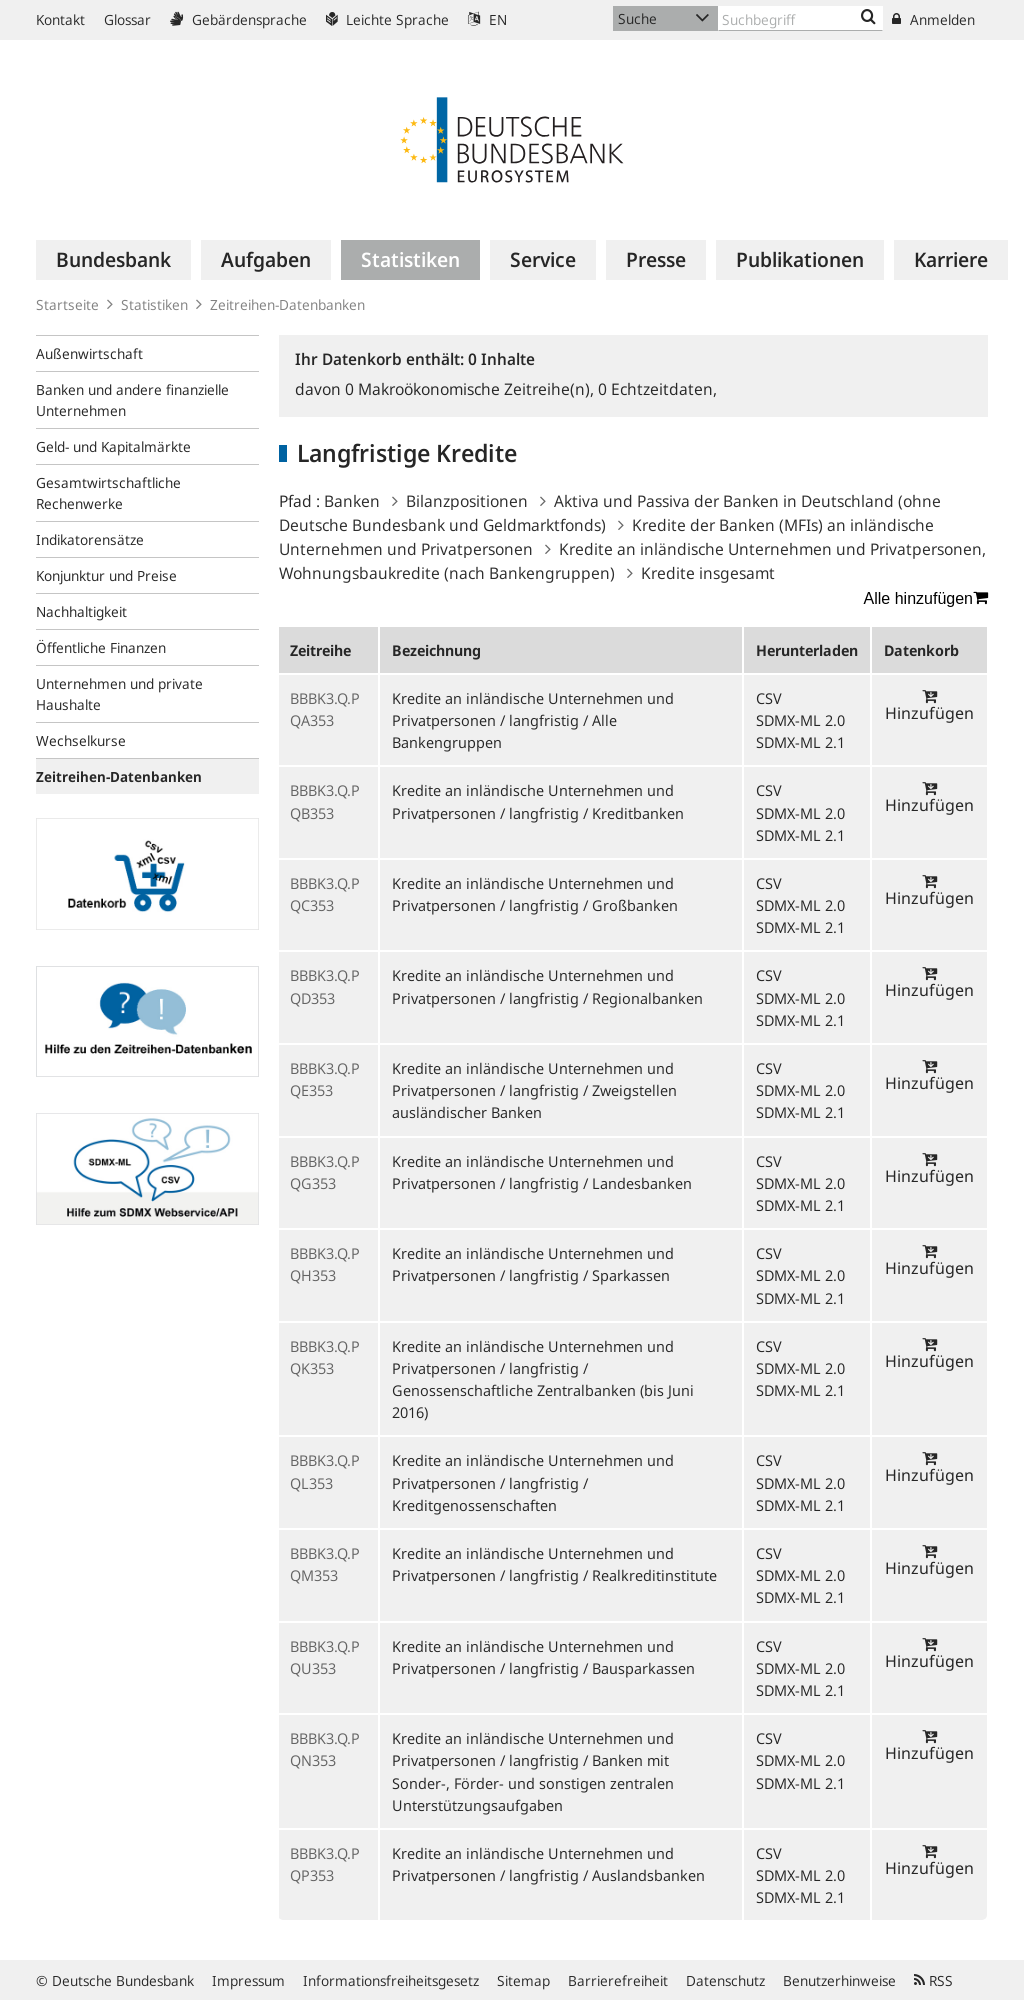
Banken (352, 501)
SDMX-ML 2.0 (800, 720)
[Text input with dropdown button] (800, 18)
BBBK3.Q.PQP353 (325, 1864)
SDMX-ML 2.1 (800, 742)
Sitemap (523, 1980)
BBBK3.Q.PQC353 (325, 894)
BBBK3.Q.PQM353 (325, 1564)
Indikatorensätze (90, 539)
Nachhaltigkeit (81, 611)
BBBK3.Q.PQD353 (325, 986)
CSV (769, 698)
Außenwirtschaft (89, 353)
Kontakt (60, 19)
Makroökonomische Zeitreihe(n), (471, 389)
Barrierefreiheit (618, 1980)
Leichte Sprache (387, 19)
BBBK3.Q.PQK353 (325, 1357)
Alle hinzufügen (926, 598)
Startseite (67, 304)
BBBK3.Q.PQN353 (325, 1749)
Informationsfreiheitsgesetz (391, 1980)
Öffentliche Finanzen (101, 647)
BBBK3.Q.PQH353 (325, 1264)
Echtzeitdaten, (657, 389)
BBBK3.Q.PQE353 (325, 1079)
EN (487, 19)
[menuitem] (113, 260)
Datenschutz (725, 1980)
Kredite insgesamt (708, 573)
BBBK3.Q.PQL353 (325, 1471)
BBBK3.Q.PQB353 (325, 801)
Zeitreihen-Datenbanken (287, 304)
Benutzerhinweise (839, 1980)
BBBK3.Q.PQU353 (325, 1657)
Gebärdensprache (238, 19)
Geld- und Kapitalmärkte (113, 446)
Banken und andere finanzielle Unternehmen (132, 400)
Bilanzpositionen (467, 501)
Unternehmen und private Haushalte (119, 694)
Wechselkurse (81, 740)
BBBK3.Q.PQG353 (325, 1172)
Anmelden (933, 19)
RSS (933, 1980)
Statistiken (154, 304)
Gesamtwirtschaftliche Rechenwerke (108, 493)
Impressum (248, 1980)
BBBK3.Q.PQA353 (325, 709)
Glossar (127, 19)
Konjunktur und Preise (106, 575)
